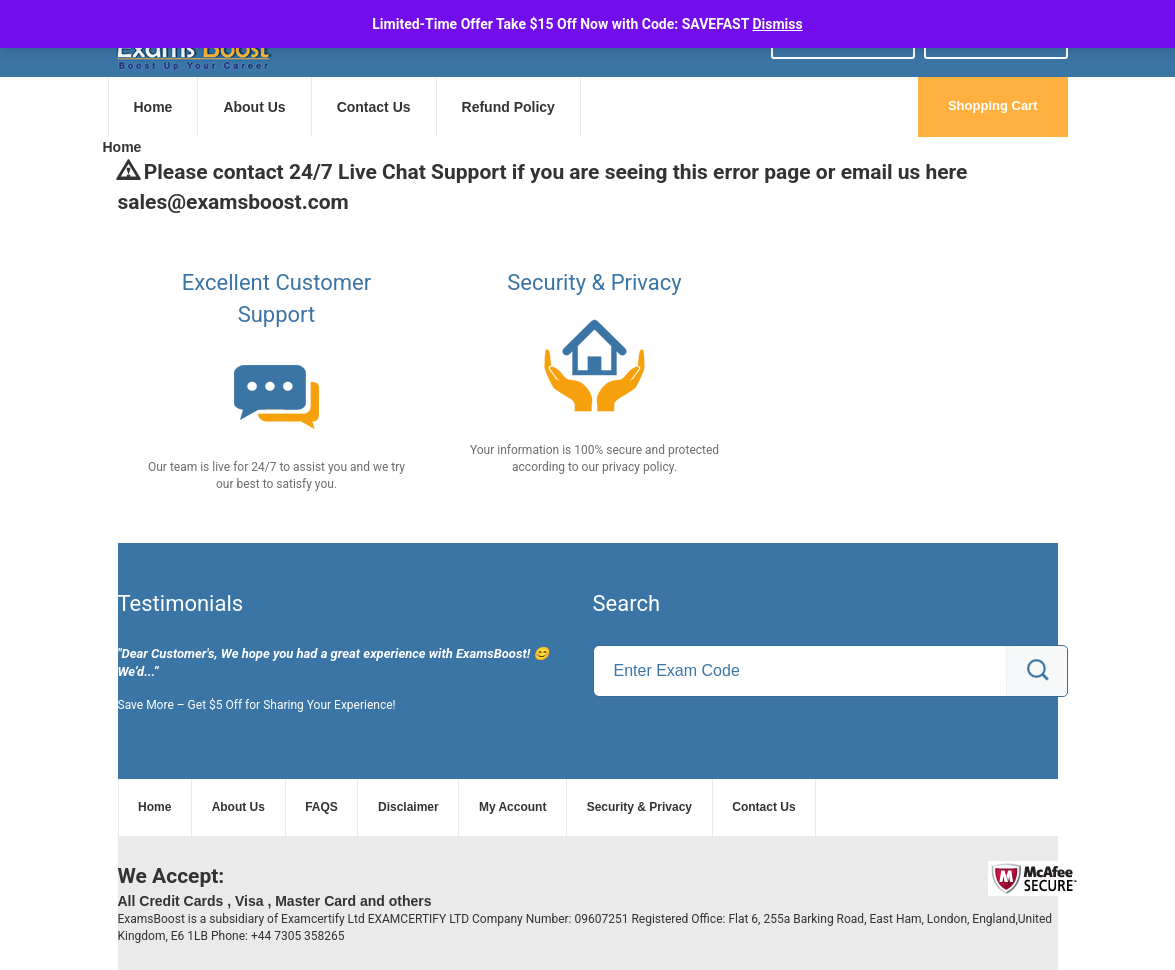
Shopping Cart (993, 105)
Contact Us (374, 107)
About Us (254, 107)
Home (153, 107)
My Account (513, 807)
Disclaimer (408, 807)
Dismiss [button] (777, 24)
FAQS (321, 807)
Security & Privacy (639, 807)
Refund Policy (508, 107)
